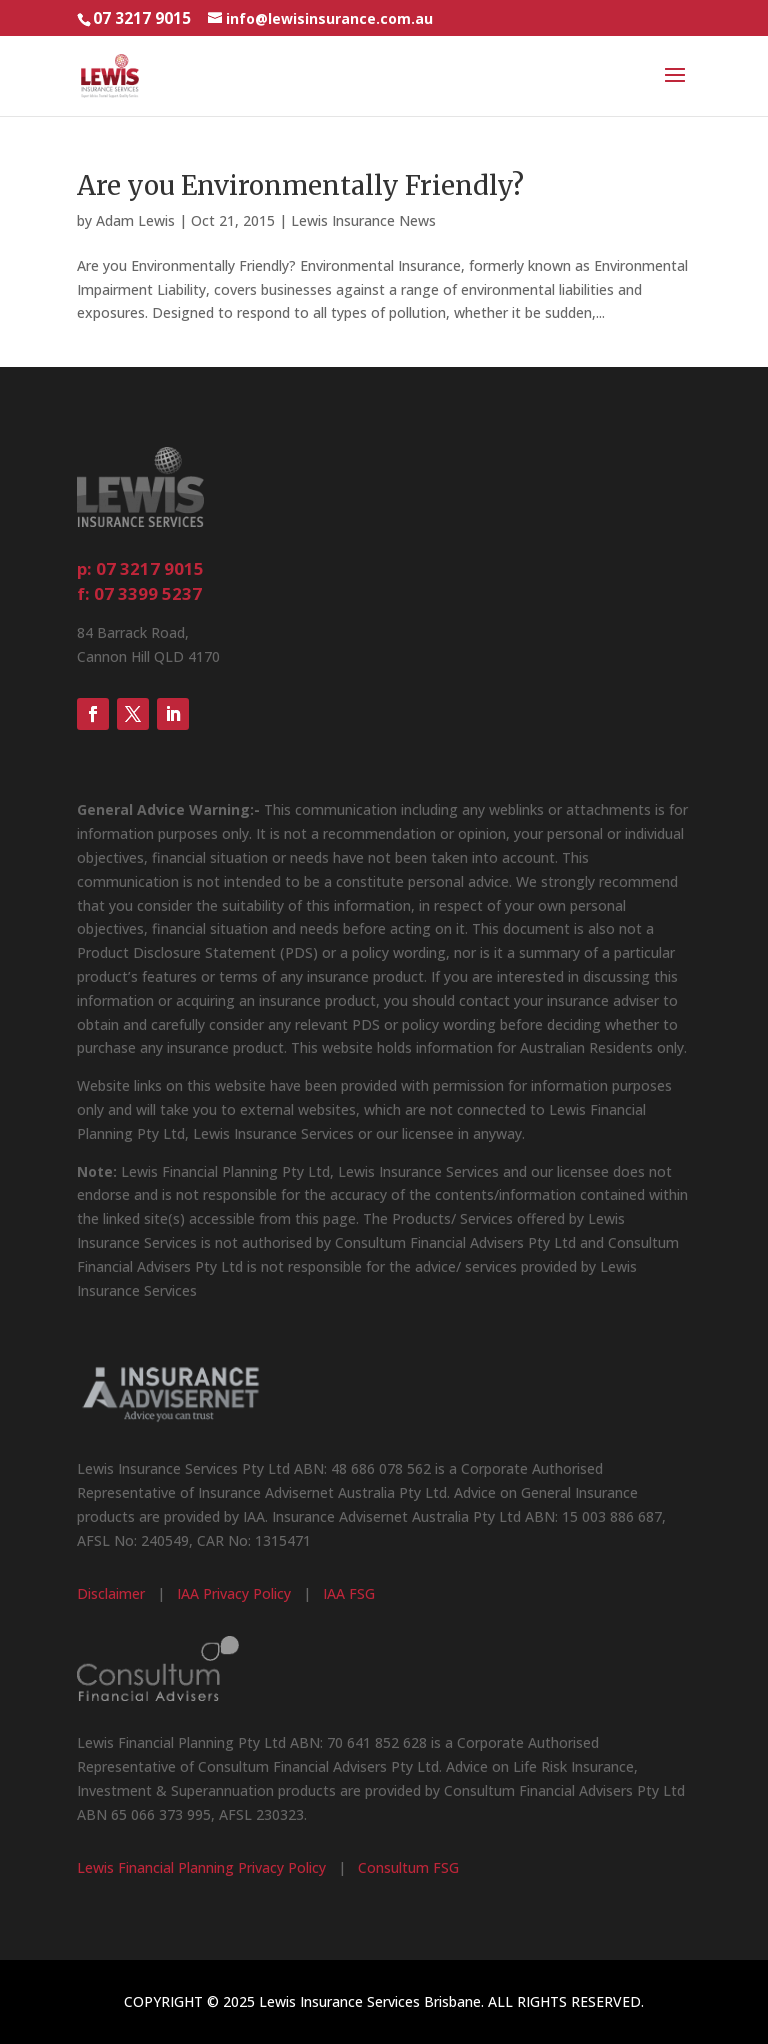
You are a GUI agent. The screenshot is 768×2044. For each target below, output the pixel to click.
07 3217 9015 (142, 18)
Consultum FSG (408, 1867)
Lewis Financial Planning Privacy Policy (201, 1867)
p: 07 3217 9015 (140, 568)
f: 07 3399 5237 (139, 593)
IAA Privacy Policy (234, 1593)
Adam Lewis (135, 220)
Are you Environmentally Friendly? (300, 185)
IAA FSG (349, 1593)
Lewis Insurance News (363, 220)
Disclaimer (111, 1593)
